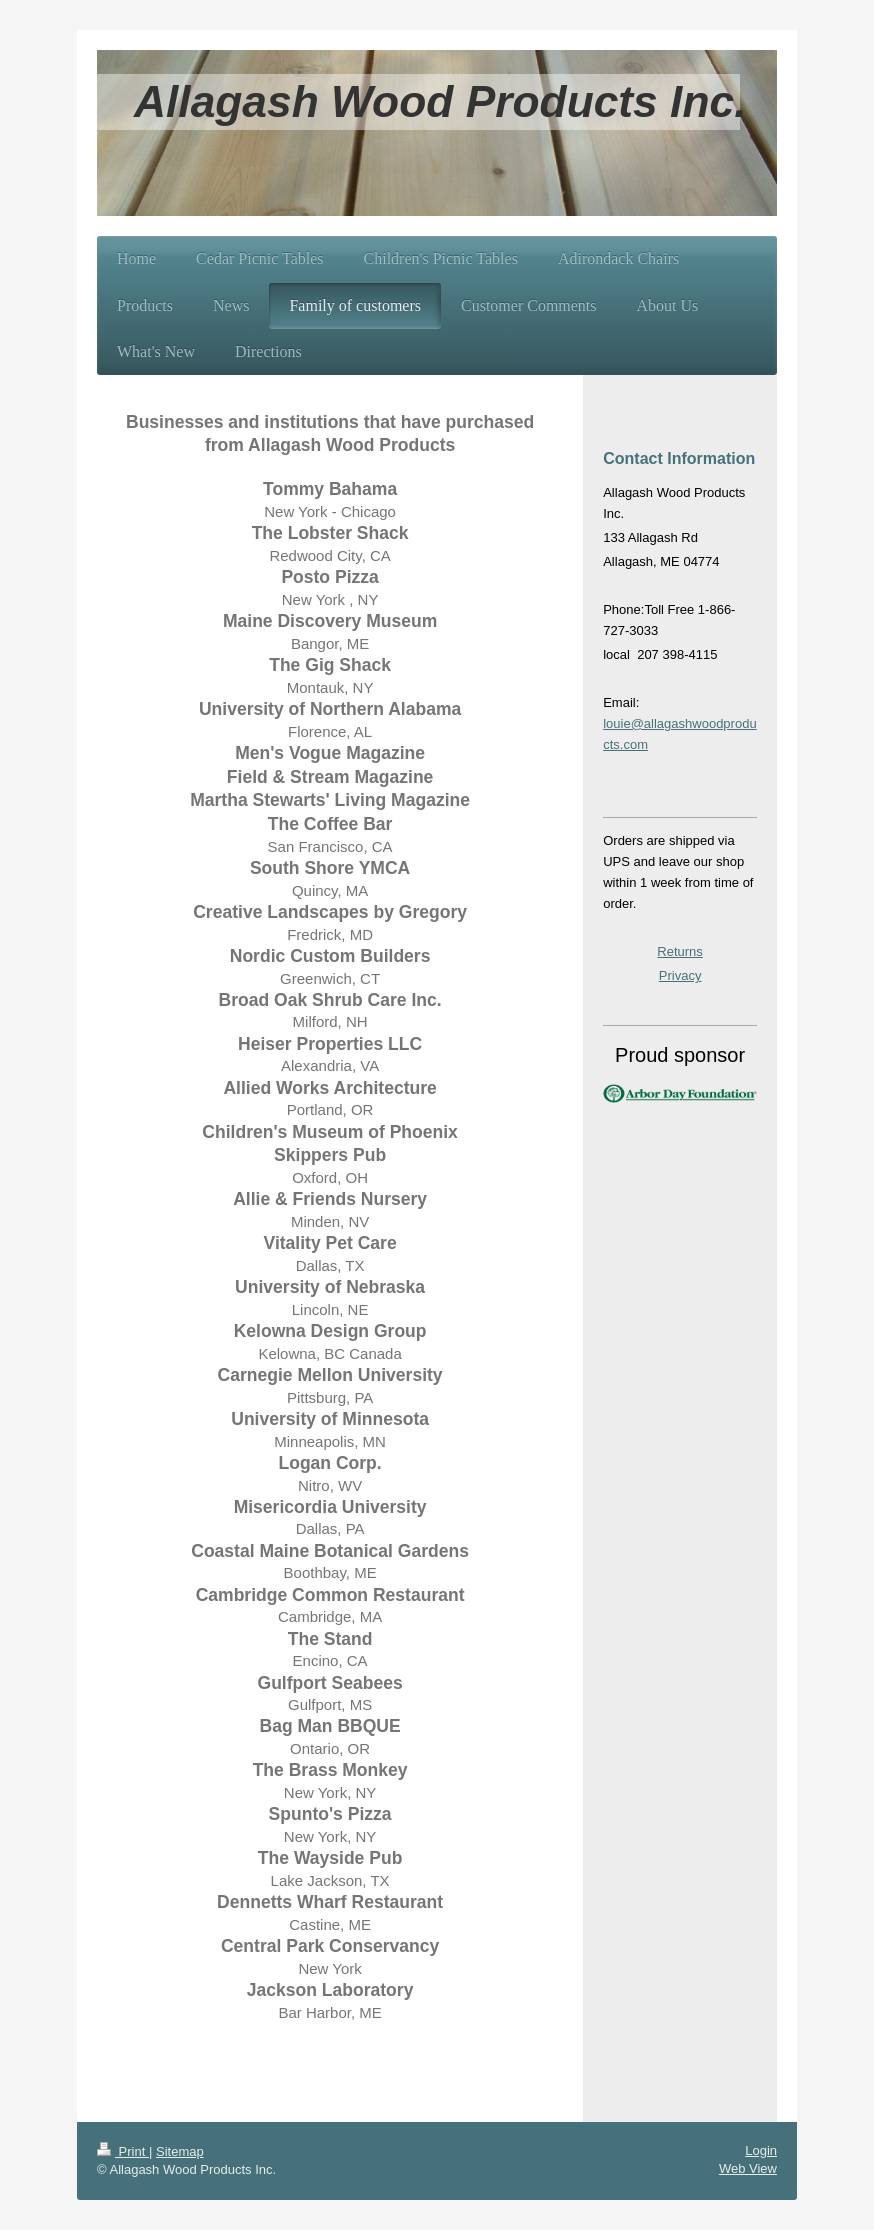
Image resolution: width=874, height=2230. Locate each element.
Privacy (680, 975)
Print (123, 2151)
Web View (748, 2168)
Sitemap (180, 2151)
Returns (680, 951)
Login (761, 2150)
